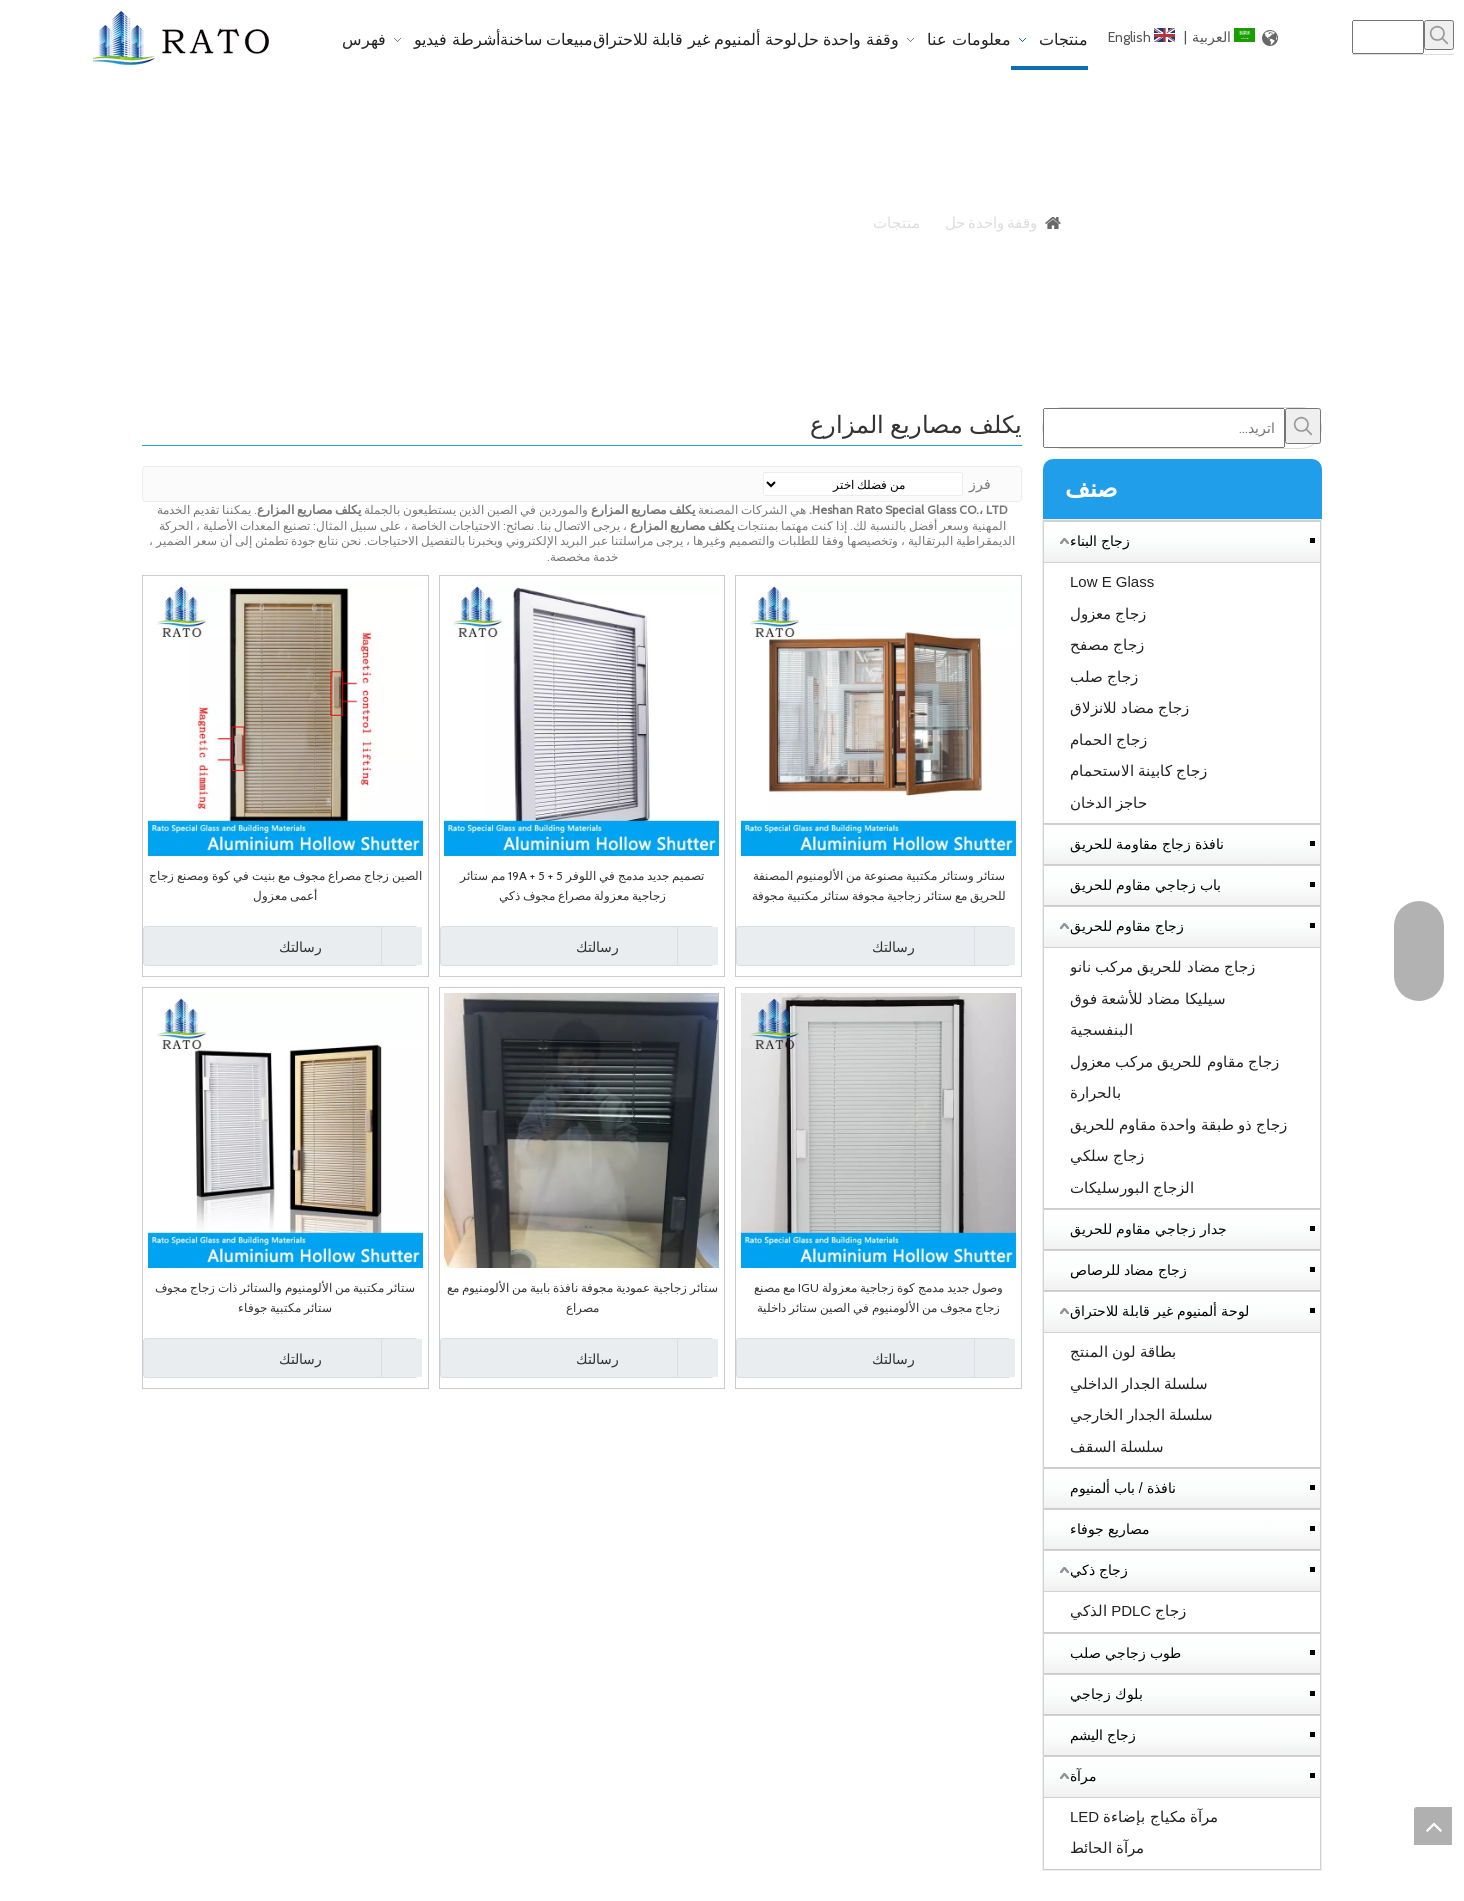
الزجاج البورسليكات (1132, 1187)
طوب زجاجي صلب (1125, 1653)
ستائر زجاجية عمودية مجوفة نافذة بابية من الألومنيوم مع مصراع (582, 1297)
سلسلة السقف (1117, 1446)
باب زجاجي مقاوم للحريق (1145, 885)
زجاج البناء (1100, 541)
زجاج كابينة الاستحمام (1138, 770)
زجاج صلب (1104, 676)
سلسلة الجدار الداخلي (1139, 1383)
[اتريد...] (1164, 428)
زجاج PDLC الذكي (1128, 1610)
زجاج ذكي (1099, 1570)
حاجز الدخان (1108, 802)
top (1433, 1826)
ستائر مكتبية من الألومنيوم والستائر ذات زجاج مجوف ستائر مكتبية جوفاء (285, 1297)
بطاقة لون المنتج (1123, 1351)
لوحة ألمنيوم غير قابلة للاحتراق (1159, 1311)
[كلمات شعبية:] (1439, 35)
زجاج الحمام (1108, 739)
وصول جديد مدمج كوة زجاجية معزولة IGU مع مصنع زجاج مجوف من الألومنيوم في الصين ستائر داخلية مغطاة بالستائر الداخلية (878, 1299)
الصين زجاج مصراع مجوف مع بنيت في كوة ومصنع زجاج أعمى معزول (285, 885)
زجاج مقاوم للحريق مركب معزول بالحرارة (1174, 1077)
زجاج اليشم (1103, 1735)
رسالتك (828, 946)
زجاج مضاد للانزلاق (1129, 707)
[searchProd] (1388, 37)
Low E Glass (1112, 581)
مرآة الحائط (1107, 1847)
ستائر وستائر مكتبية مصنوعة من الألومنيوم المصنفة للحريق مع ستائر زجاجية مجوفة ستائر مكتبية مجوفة (879, 885)
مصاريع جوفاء (1110, 1529)
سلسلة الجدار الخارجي (1141, 1414)
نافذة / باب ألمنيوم (1123, 1488)
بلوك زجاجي (1106, 1694)
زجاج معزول (1108, 613)
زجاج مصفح (1107, 644)
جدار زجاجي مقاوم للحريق (1148, 1229)
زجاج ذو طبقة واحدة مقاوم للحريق (1178, 1124)
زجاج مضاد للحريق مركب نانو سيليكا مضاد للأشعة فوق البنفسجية (1162, 998)
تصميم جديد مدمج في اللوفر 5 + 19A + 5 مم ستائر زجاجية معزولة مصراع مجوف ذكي (582, 885)
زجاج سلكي (1107, 1155)
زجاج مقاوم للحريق (1127, 926)
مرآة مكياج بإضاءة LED (1144, 1816)
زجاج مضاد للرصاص (1128, 1270)
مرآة (1083, 1776)
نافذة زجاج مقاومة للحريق (1147, 844)
